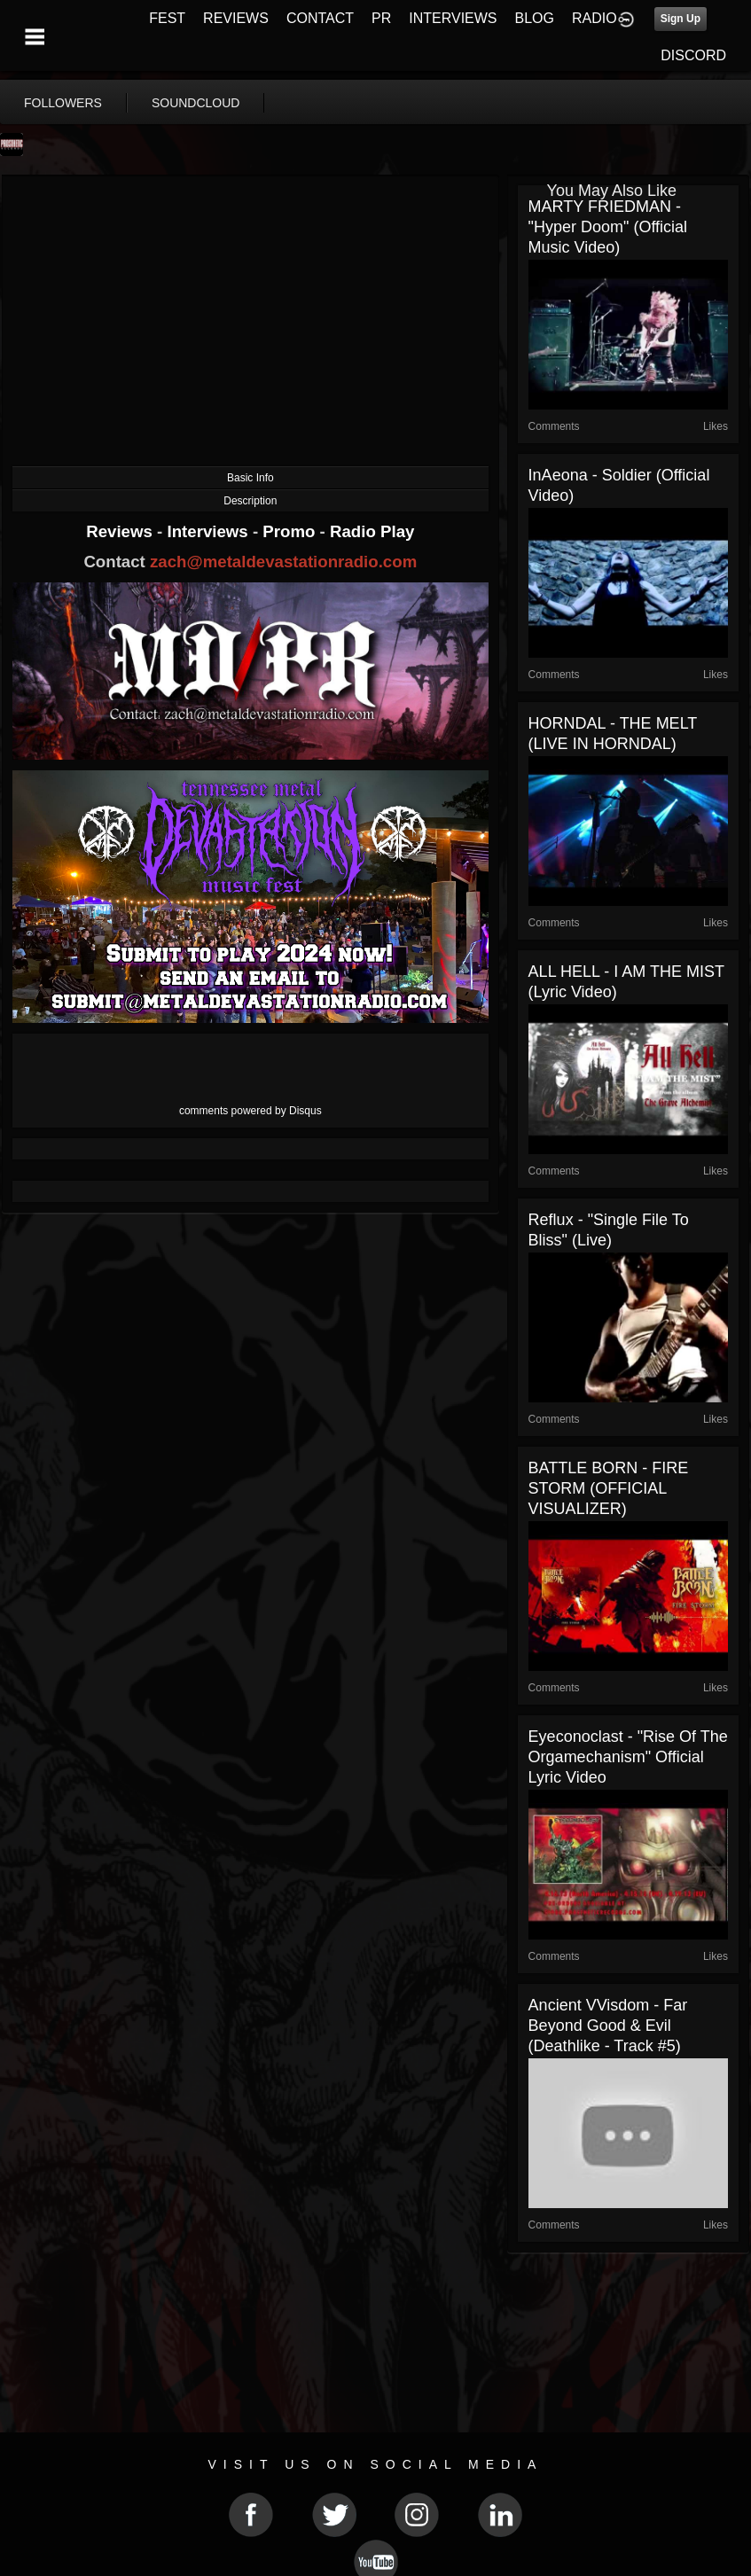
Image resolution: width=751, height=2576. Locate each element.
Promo (290, 531)
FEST (167, 18)
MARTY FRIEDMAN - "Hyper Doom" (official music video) (608, 227)
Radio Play (372, 531)
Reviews (121, 531)
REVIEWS (236, 18)
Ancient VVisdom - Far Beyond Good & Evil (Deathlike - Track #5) (608, 2025)
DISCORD (693, 55)
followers (63, 103)
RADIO (594, 18)
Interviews (209, 531)
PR (381, 18)
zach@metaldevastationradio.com (283, 561)
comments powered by (250, 1111)
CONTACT (320, 18)
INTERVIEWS (453, 18)
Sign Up (680, 18)
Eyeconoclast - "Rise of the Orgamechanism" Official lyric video (628, 1757)
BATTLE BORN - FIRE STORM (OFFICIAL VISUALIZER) (608, 1488)
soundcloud (196, 103)
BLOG (534, 18)
